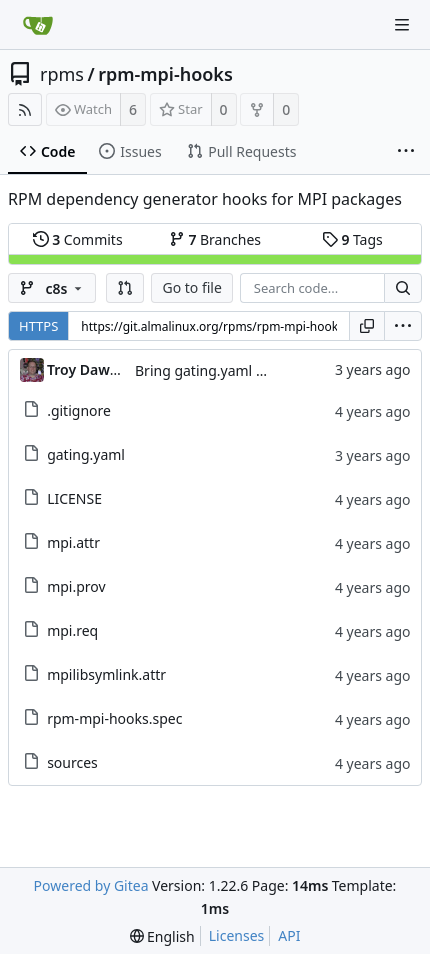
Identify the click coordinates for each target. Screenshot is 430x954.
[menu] (403, 326)
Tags (352, 239)
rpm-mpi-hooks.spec (114, 718)
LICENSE (74, 498)
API (289, 935)
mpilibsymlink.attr (106, 674)
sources (72, 762)
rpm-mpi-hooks (165, 74)
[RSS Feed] (25, 109)
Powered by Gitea (91, 885)
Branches (215, 239)
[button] (125, 288)
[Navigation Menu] (402, 25)
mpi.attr (73, 542)
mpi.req (72, 630)
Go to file (191, 287)
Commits (78, 239)
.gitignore (79, 410)
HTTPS (38, 326)
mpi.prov (76, 586)
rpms (62, 74)
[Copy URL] (367, 326)
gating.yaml (86, 454)
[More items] (406, 152)
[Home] (38, 25)
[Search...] (403, 288)
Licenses (237, 935)
